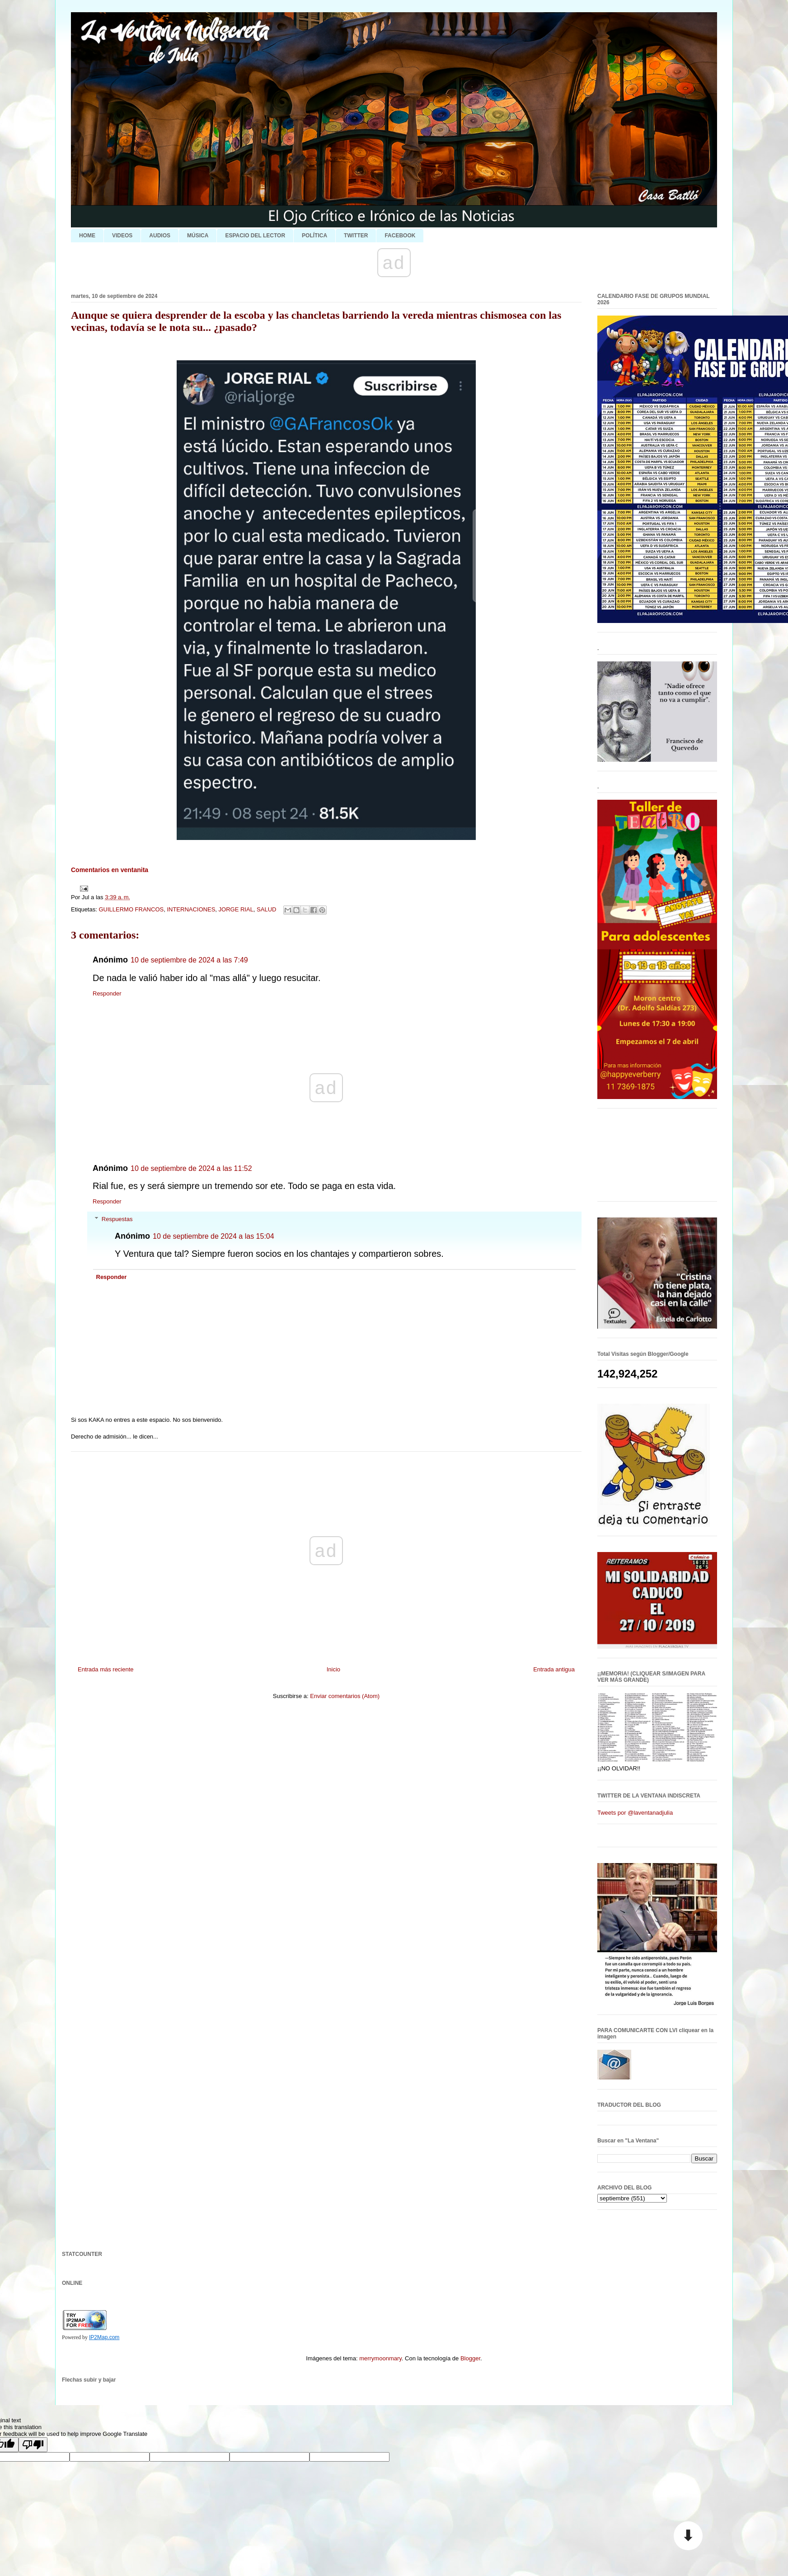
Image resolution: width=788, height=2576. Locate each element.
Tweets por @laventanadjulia (635, 1812)
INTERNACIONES (191, 909)
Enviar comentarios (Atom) (345, 1696)
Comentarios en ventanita (109, 869)
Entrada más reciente (106, 1669)
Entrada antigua (554, 1669)
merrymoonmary (380, 2358)
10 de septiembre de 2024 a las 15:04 (213, 1236)
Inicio (333, 1669)
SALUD (266, 909)
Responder (107, 993)
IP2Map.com (104, 2337)
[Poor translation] (33, 2444)
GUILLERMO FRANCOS (131, 909)
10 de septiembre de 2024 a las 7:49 (189, 960)
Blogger (470, 2358)
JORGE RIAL (236, 909)
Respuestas (117, 1219)
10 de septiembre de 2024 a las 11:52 (191, 1168)
